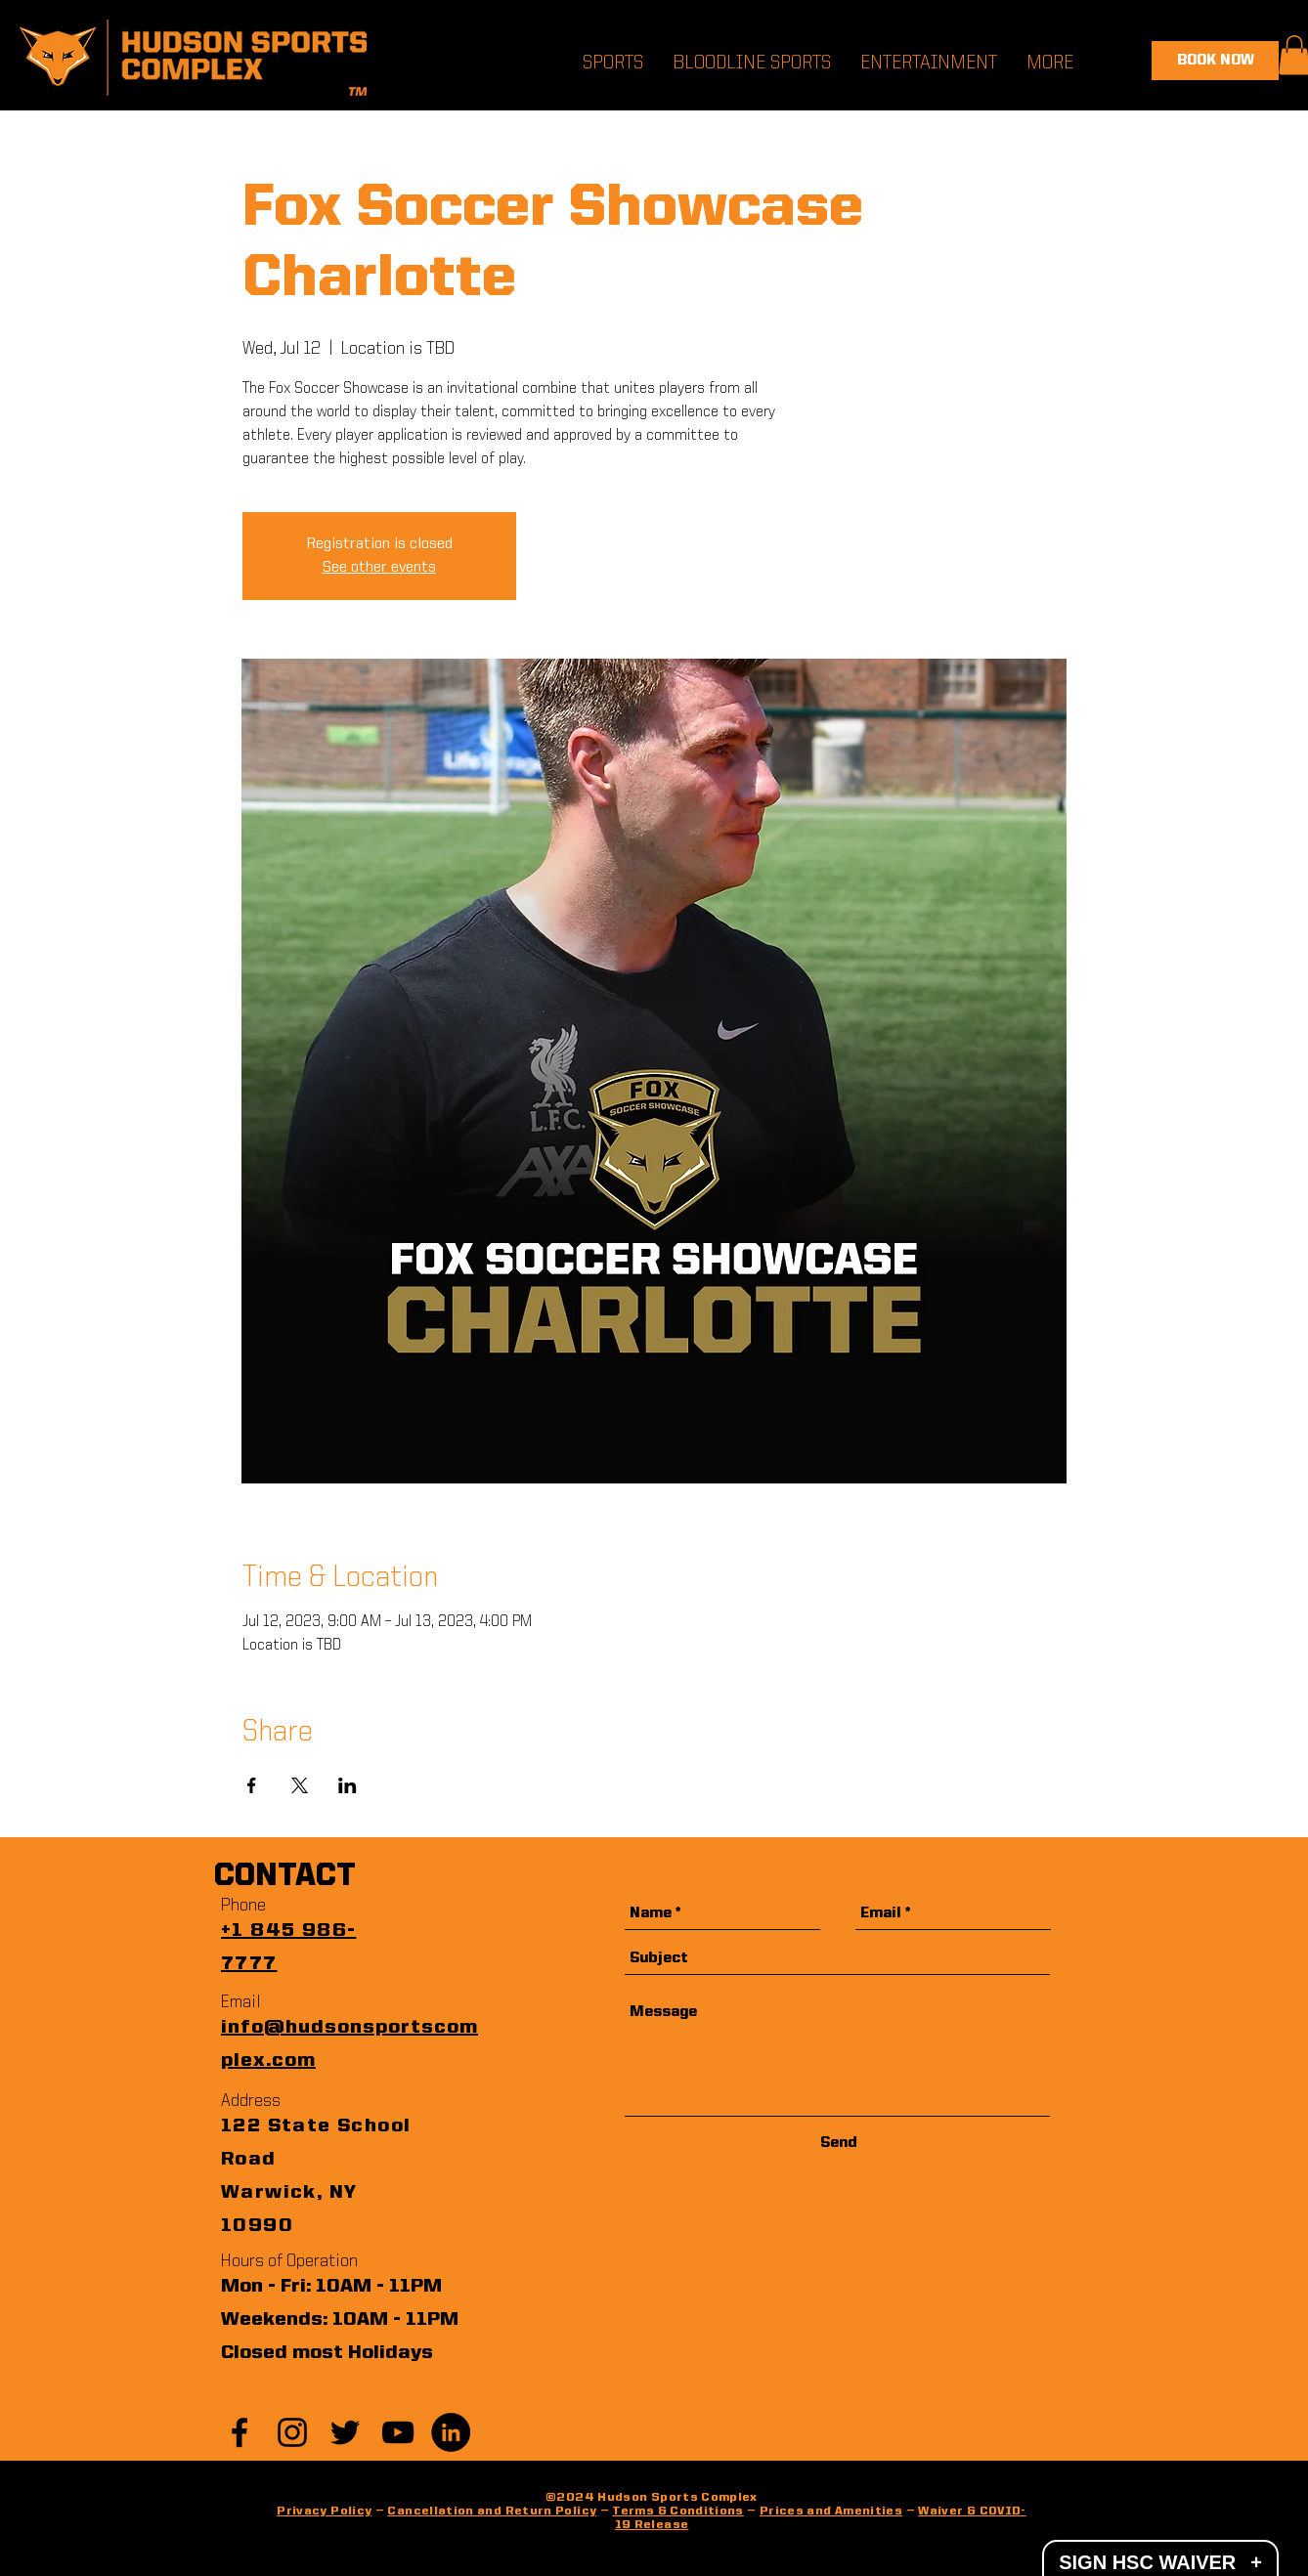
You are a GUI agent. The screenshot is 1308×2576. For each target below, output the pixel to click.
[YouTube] (397, 2432)
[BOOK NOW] (1215, 60)
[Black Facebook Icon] (239, 2432)
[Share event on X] (299, 1785)
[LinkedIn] (450, 2432)
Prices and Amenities (831, 2511)
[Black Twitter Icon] (345, 2432)
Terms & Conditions (677, 2511)
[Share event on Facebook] (251, 1785)
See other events (379, 568)
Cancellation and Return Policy (491, 2511)
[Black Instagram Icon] (292, 2432)
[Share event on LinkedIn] (347, 1785)
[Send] (838, 2144)
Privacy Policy (324, 2511)
